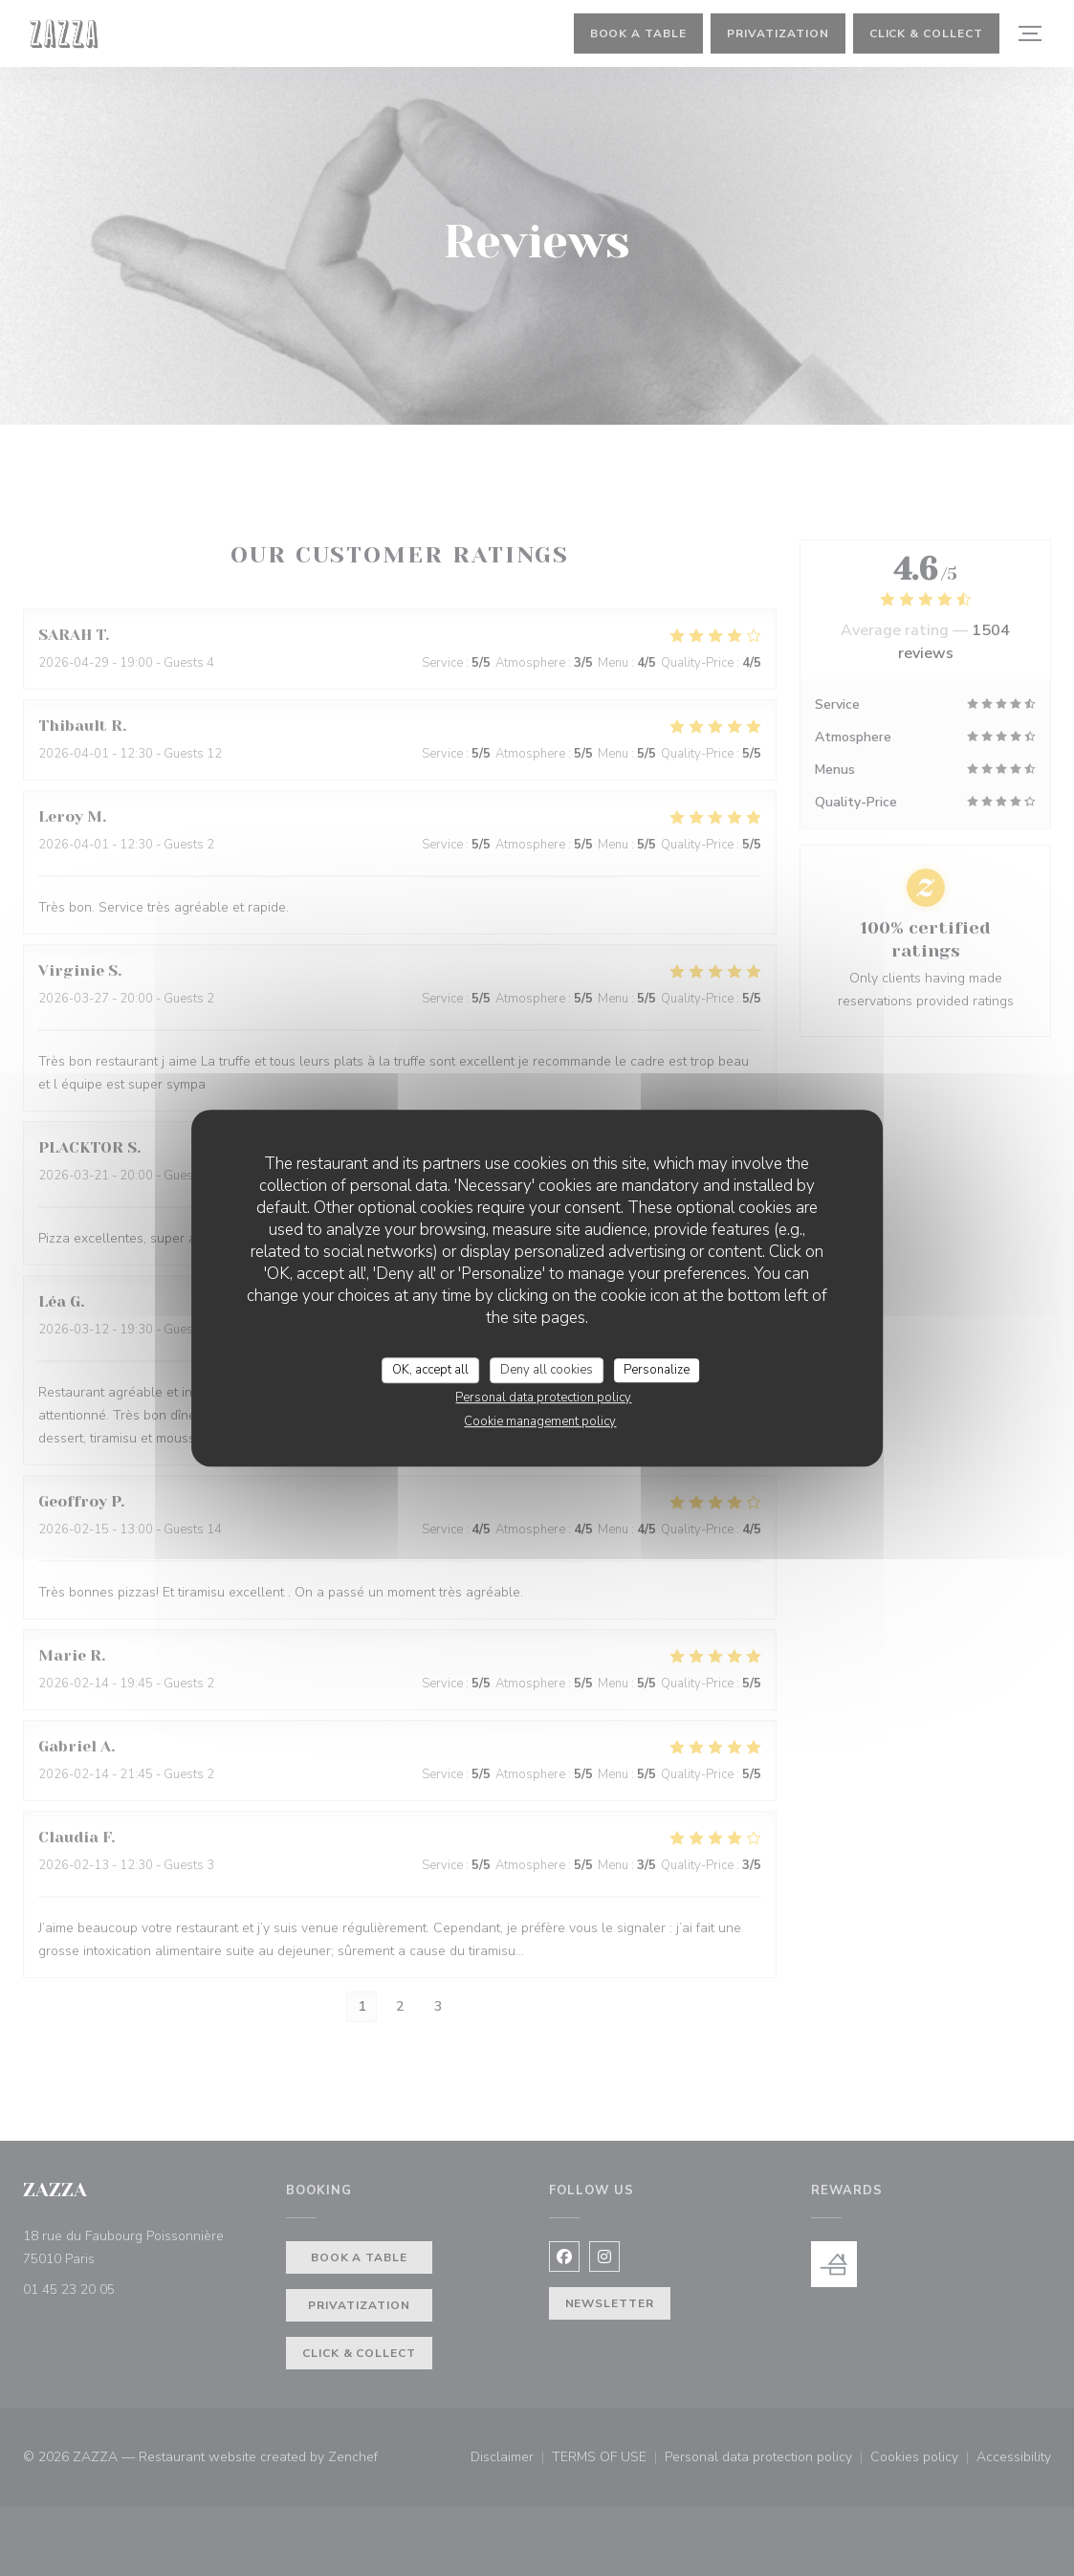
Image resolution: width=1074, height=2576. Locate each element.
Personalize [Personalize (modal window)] (657, 1369)
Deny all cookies (546, 1369)
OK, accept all (430, 1369)
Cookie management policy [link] (540, 1421)
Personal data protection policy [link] (543, 1397)
